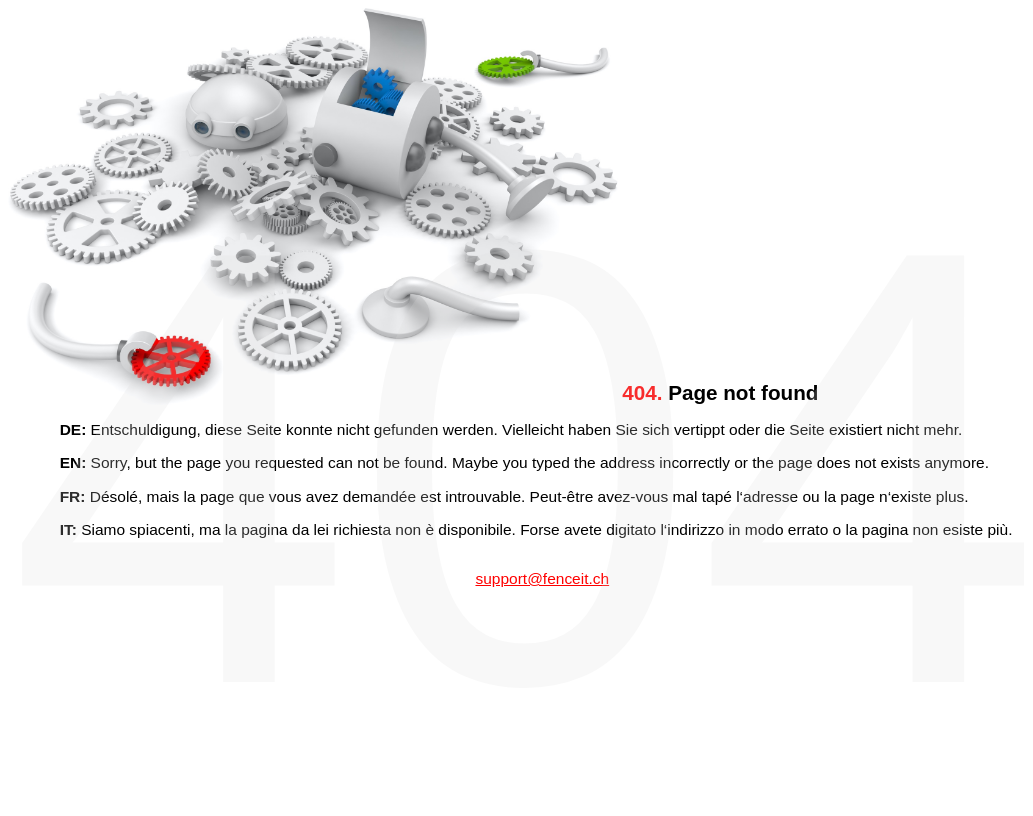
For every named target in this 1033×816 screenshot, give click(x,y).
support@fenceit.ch (542, 578)
